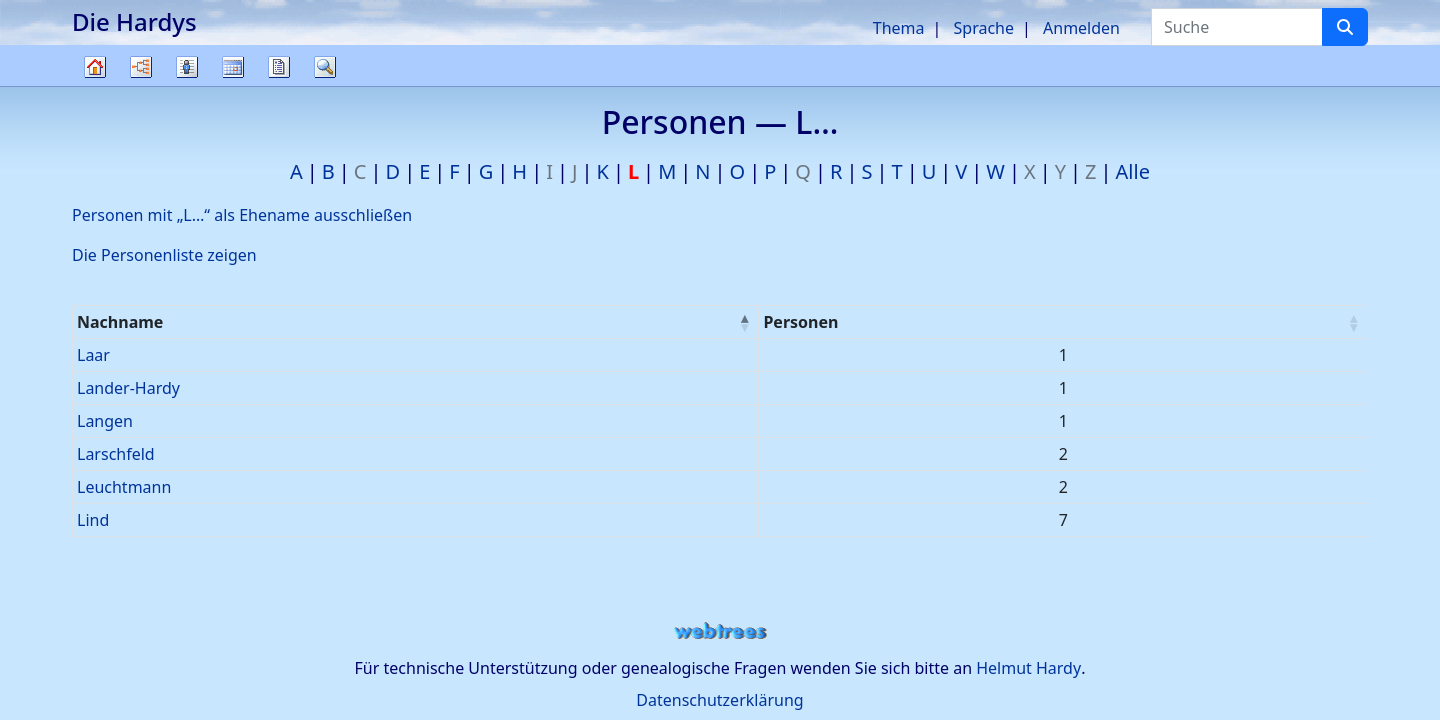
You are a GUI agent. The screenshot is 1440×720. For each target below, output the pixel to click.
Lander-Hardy (128, 388)
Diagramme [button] (141, 67)
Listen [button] (187, 67)
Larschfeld (116, 454)
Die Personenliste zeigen (164, 255)
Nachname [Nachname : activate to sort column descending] (120, 322)
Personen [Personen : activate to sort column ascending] (800, 322)
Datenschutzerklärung (719, 700)
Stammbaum (95, 85)
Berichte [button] (279, 67)
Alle (1133, 171)
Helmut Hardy (1028, 668)
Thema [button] (899, 28)
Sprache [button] (984, 28)
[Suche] (1345, 27)
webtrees (720, 631)
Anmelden (1081, 28)
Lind (93, 520)
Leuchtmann (124, 487)
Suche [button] (325, 67)
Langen (105, 421)
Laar (93, 355)
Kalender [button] (233, 67)
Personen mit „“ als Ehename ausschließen (242, 215)
